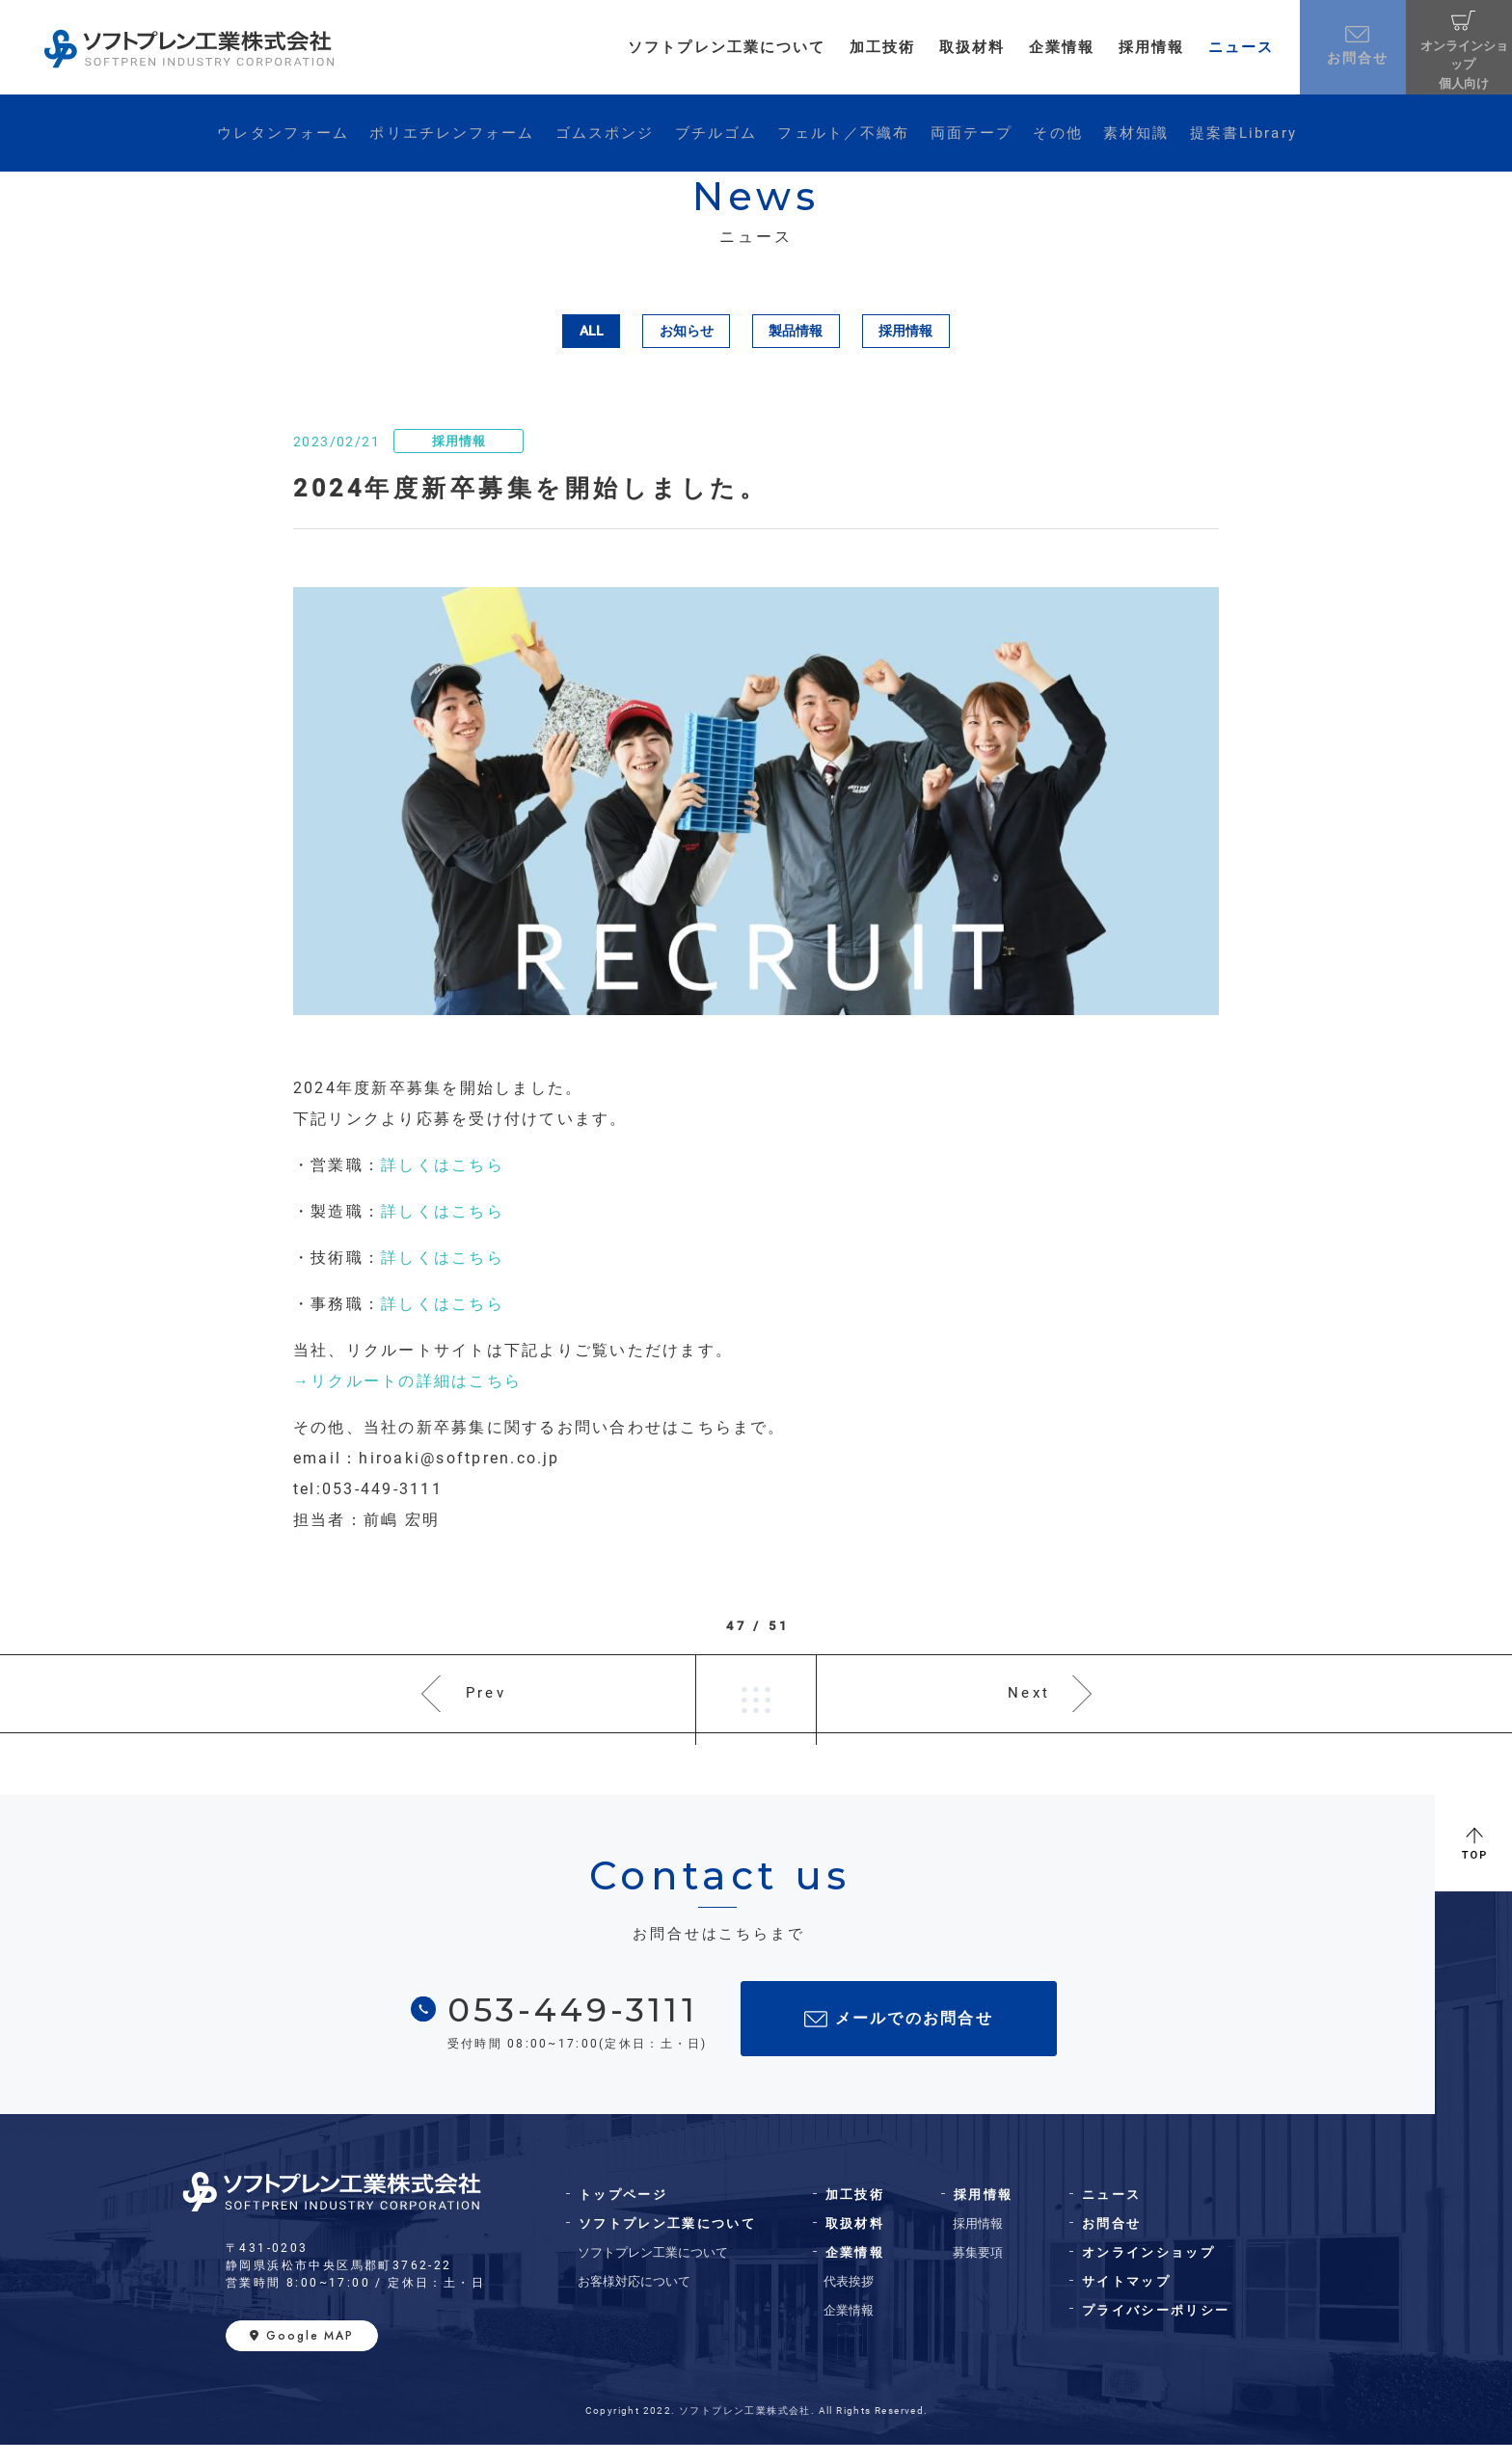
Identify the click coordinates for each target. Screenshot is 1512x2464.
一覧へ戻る (756, 1703)
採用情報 (905, 330)
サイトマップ (1126, 2300)
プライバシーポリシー (1155, 2329)
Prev (487, 1703)
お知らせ (687, 330)
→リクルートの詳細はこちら (407, 1381)
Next (1028, 1703)
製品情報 (796, 330)
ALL (592, 330)
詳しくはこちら (442, 1165)
